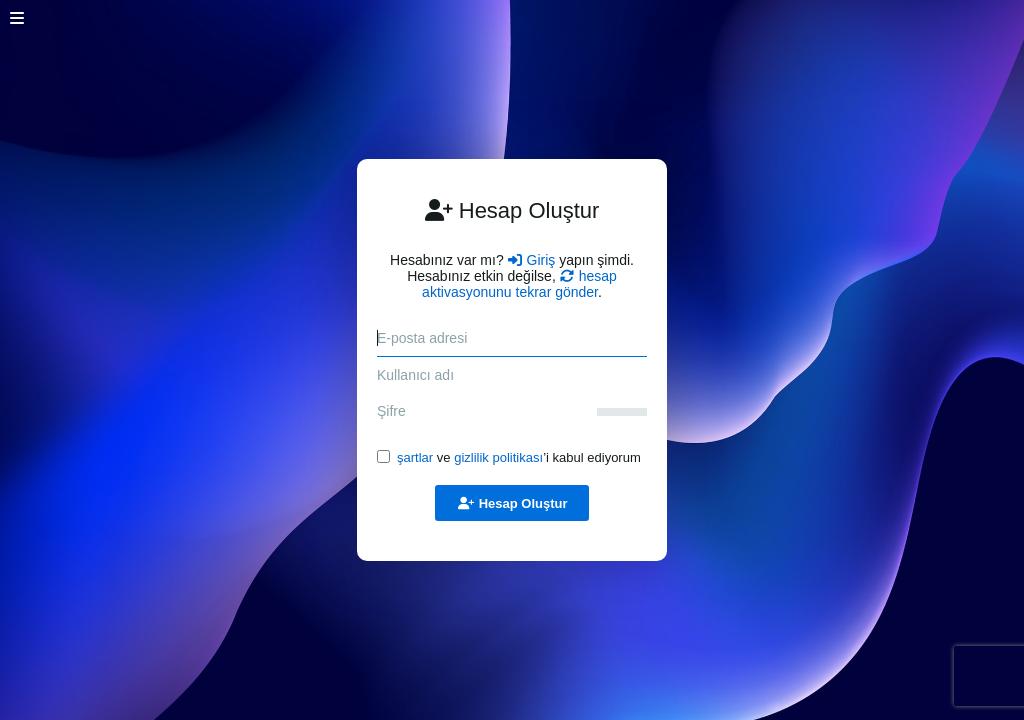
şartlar (415, 457)
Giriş (532, 260)
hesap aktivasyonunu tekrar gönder (519, 284)
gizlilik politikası (498, 457)
